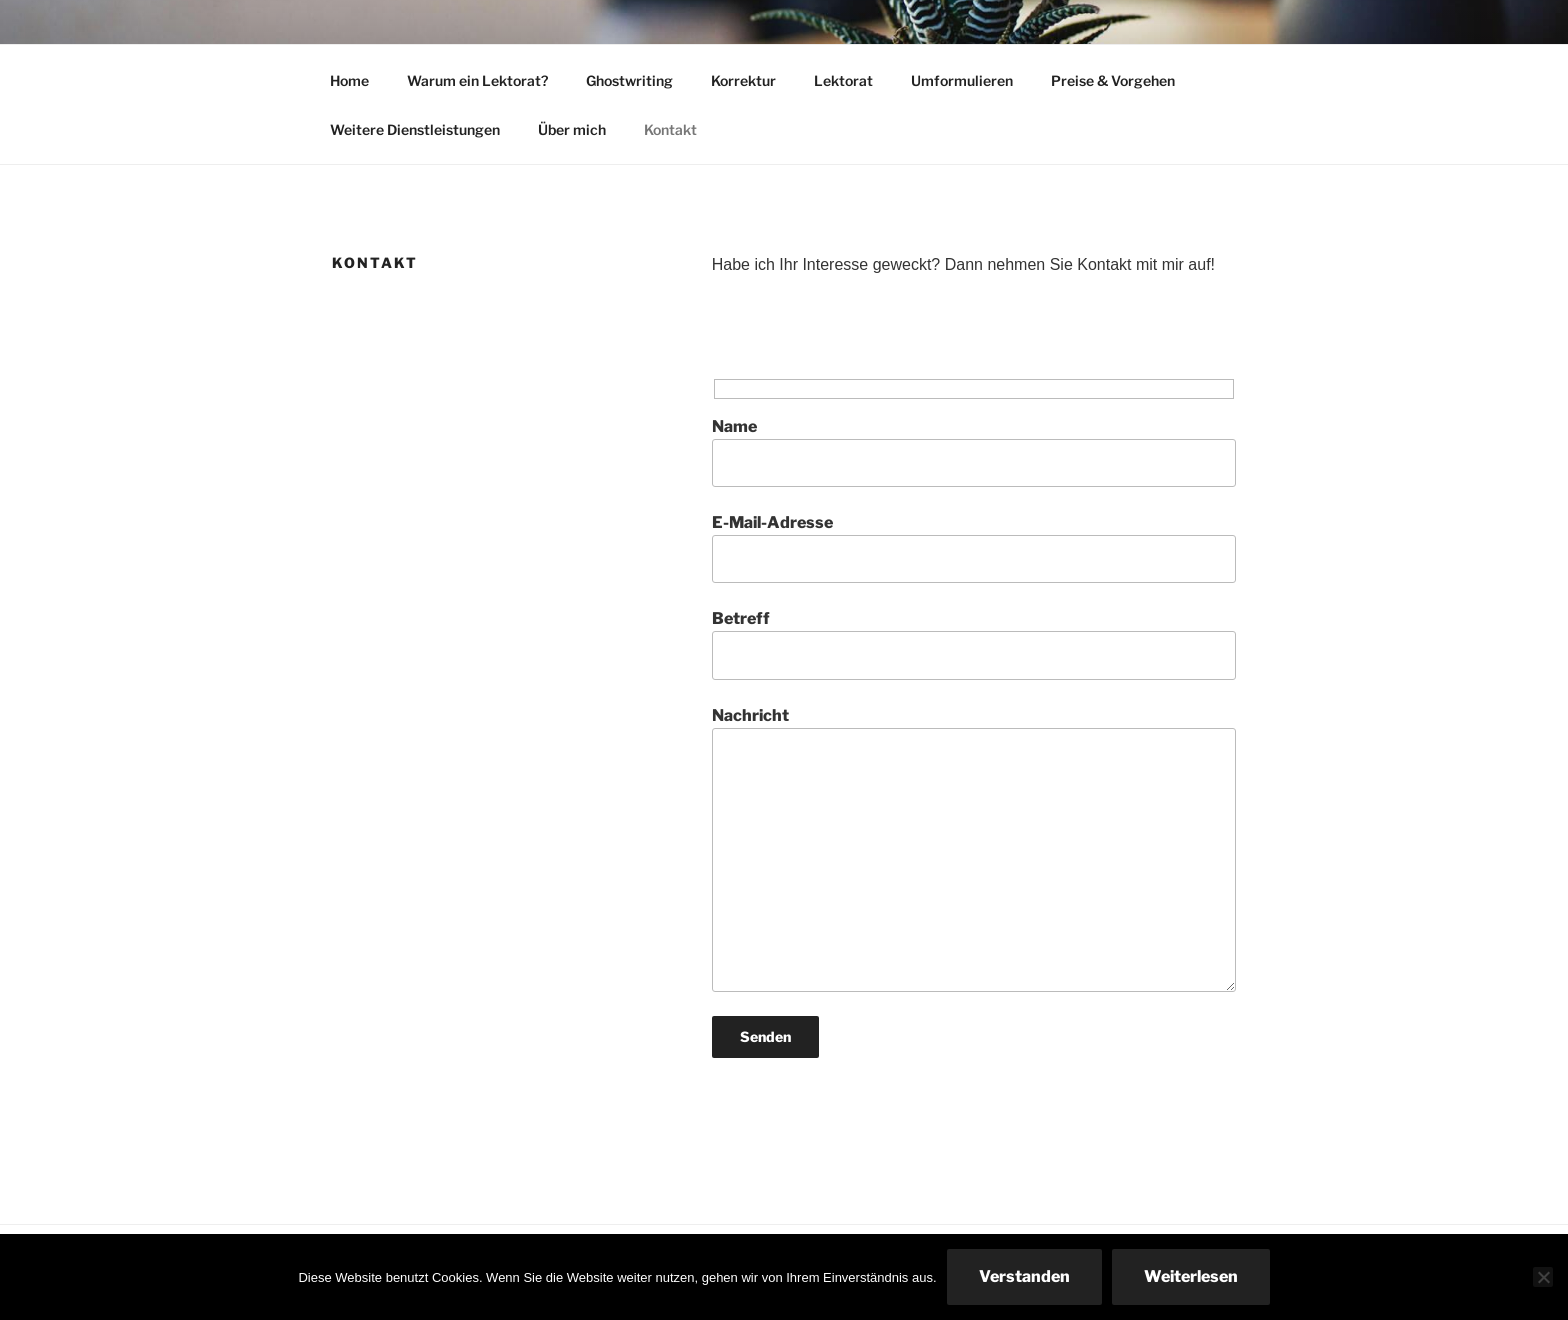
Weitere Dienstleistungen (415, 129)
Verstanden (1024, 1276)
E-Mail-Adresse (974, 548)
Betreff (974, 644)
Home (349, 80)
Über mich (572, 129)
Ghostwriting (629, 80)
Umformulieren (962, 80)
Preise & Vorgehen (1113, 80)
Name (974, 452)
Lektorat (843, 80)
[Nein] (1543, 1277)
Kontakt (670, 129)
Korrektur (743, 80)
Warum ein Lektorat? (477, 80)
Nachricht (974, 849)
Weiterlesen (1191, 1276)
